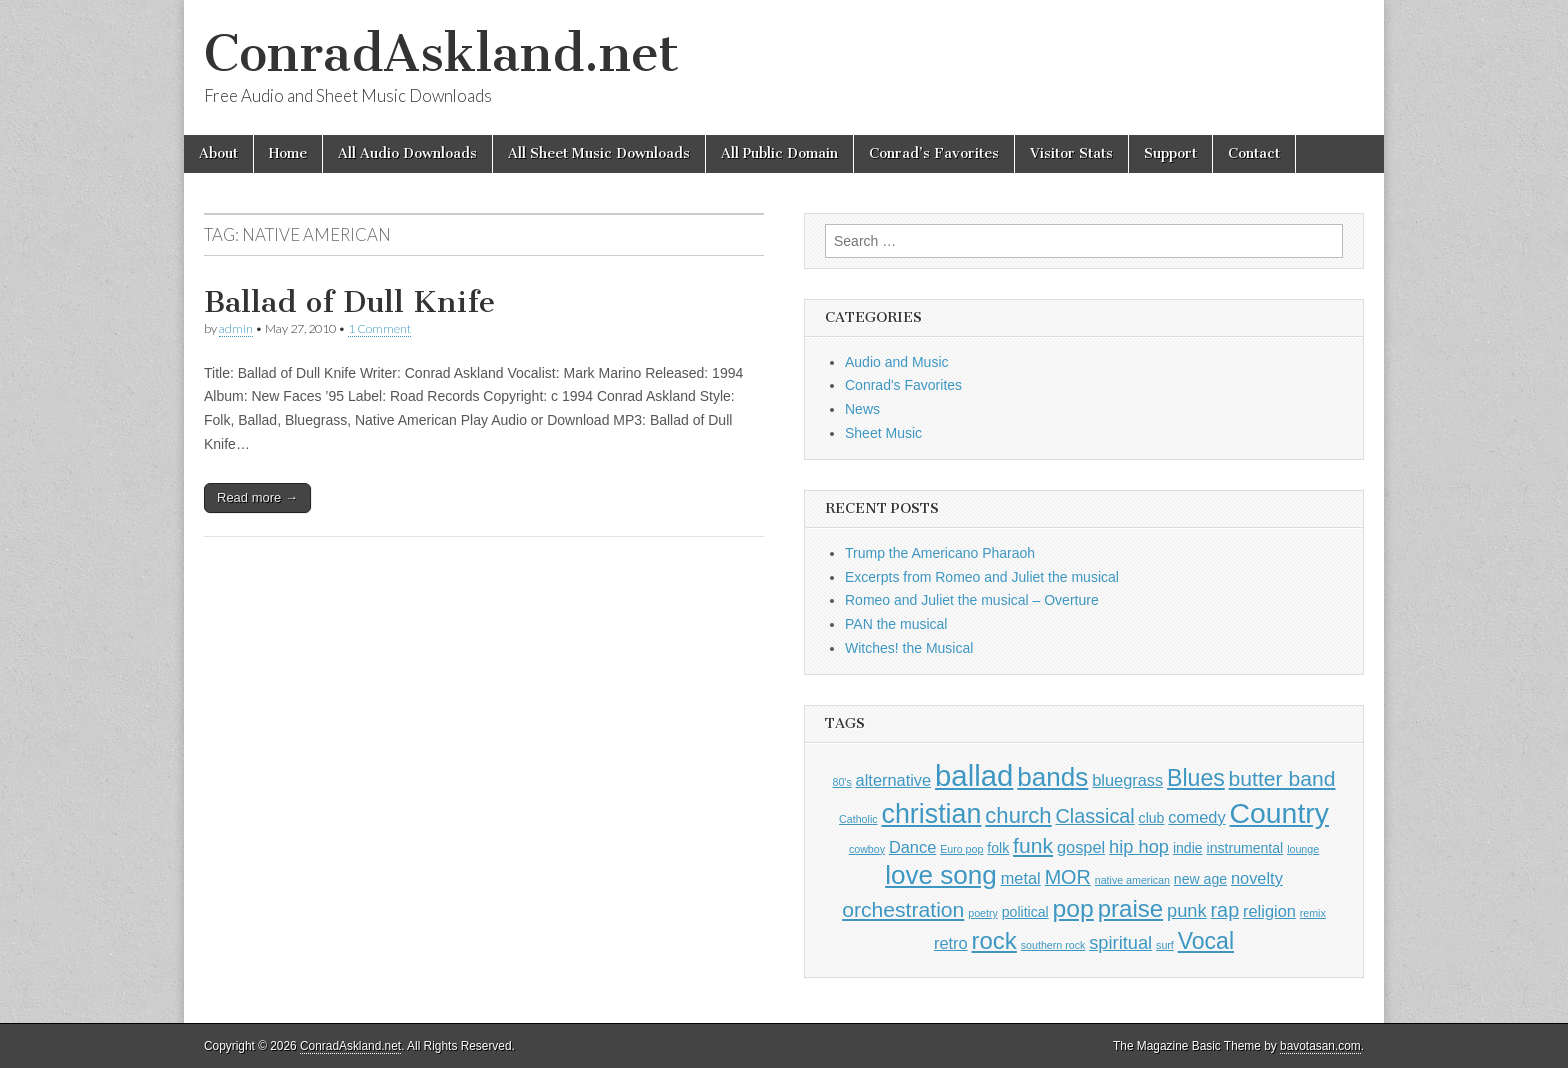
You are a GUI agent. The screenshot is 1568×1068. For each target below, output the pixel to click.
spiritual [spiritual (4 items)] (1120, 942)
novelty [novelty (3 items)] (1257, 878)
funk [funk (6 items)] (1033, 845)
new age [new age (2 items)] (1200, 879)
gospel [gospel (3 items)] (1081, 847)
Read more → (257, 497)
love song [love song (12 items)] (941, 875)
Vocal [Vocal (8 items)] (1206, 941)
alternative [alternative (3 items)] (894, 780)
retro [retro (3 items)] (951, 943)
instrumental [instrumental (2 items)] (1245, 848)
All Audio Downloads (407, 153)
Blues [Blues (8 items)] (1196, 778)
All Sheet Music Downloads (599, 153)
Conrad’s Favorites (934, 153)
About (218, 153)
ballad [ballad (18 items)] (974, 775)
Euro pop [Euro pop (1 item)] (961, 849)
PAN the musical (896, 624)
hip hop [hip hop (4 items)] (1139, 846)
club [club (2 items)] (1152, 818)
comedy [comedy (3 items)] (1196, 817)
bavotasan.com (1320, 1046)
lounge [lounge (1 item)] (1303, 849)
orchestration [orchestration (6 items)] (903, 909)
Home (288, 153)
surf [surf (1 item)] (1165, 945)
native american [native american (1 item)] (1132, 880)
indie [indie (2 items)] (1188, 848)
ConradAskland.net (441, 53)
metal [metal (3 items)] (1021, 878)
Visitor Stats (1071, 153)
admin (236, 328)
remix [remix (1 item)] (1313, 913)
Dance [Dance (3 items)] (912, 847)
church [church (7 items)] (1018, 815)
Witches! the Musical (909, 648)
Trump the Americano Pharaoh (940, 553)
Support (1170, 153)
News (862, 409)
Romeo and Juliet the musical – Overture (972, 600)
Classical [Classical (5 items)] (1095, 816)
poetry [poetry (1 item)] (983, 913)
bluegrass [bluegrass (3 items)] (1127, 780)
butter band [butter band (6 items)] (1282, 778)
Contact (1254, 153)
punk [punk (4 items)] (1187, 910)
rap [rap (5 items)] (1225, 910)
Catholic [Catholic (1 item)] (858, 819)
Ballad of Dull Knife (349, 302)
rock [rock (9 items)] (994, 940)
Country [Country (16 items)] (1279, 813)
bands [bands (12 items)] (1052, 777)
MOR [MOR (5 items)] (1068, 877)
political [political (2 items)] (1025, 912)
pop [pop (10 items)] (1073, 908)
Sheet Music (883, 433)
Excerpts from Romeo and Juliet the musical (982, 577)
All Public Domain (779, 153)
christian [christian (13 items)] (931, 814)
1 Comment (379, 328)
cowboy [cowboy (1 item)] (867, 849)
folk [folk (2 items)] (998, 848)
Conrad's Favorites (903, 385)
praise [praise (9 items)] (1130, 908)
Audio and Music (897, 362)
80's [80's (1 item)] (842, 782)
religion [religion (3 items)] (1269, 911)
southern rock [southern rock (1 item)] (1053, 945)
